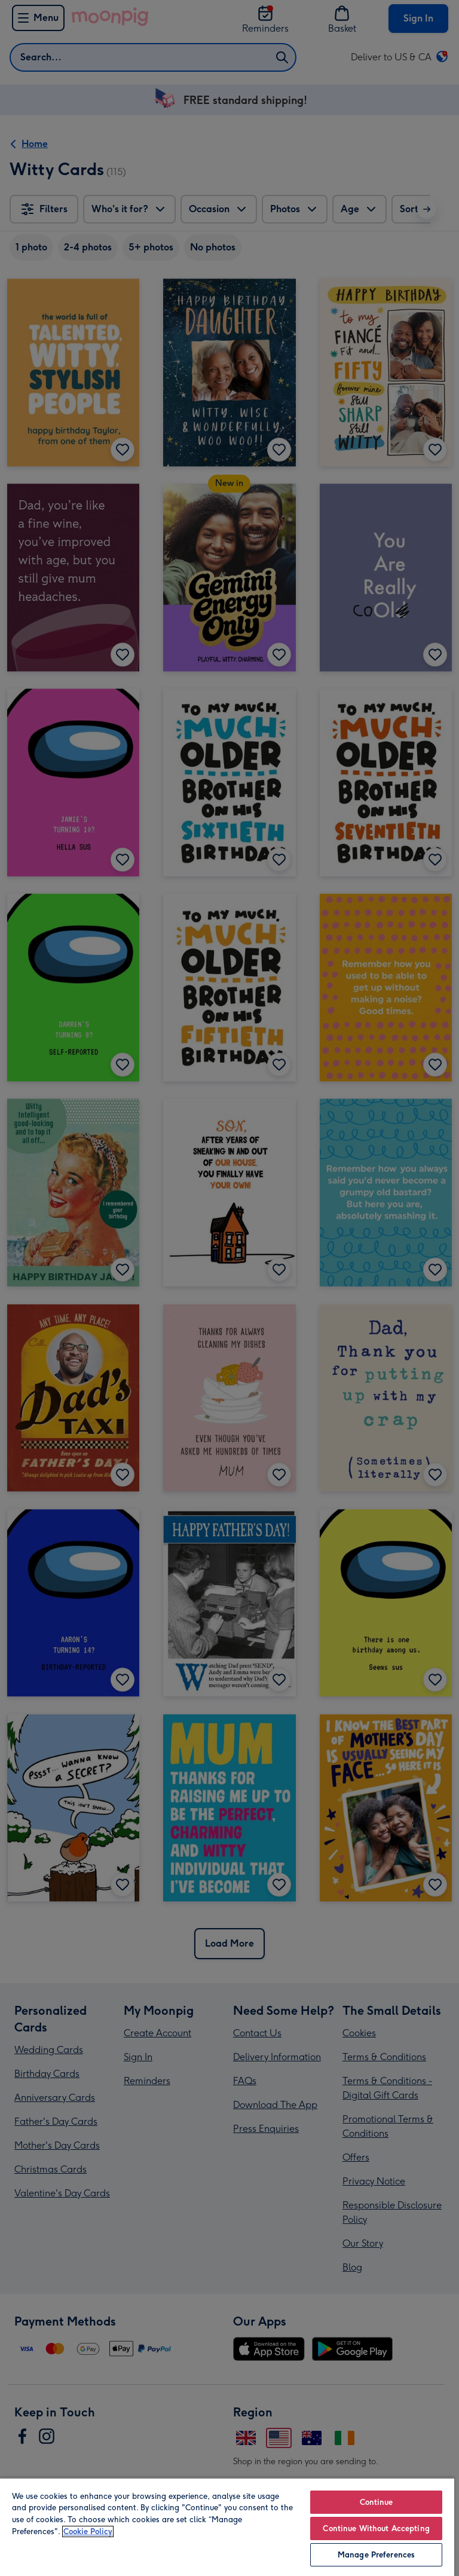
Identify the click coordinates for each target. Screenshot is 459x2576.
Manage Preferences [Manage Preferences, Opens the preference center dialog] (376, 2554)
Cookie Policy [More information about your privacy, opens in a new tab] (87, 2531)
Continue (376, 2502)
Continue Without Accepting (376, 2528)
